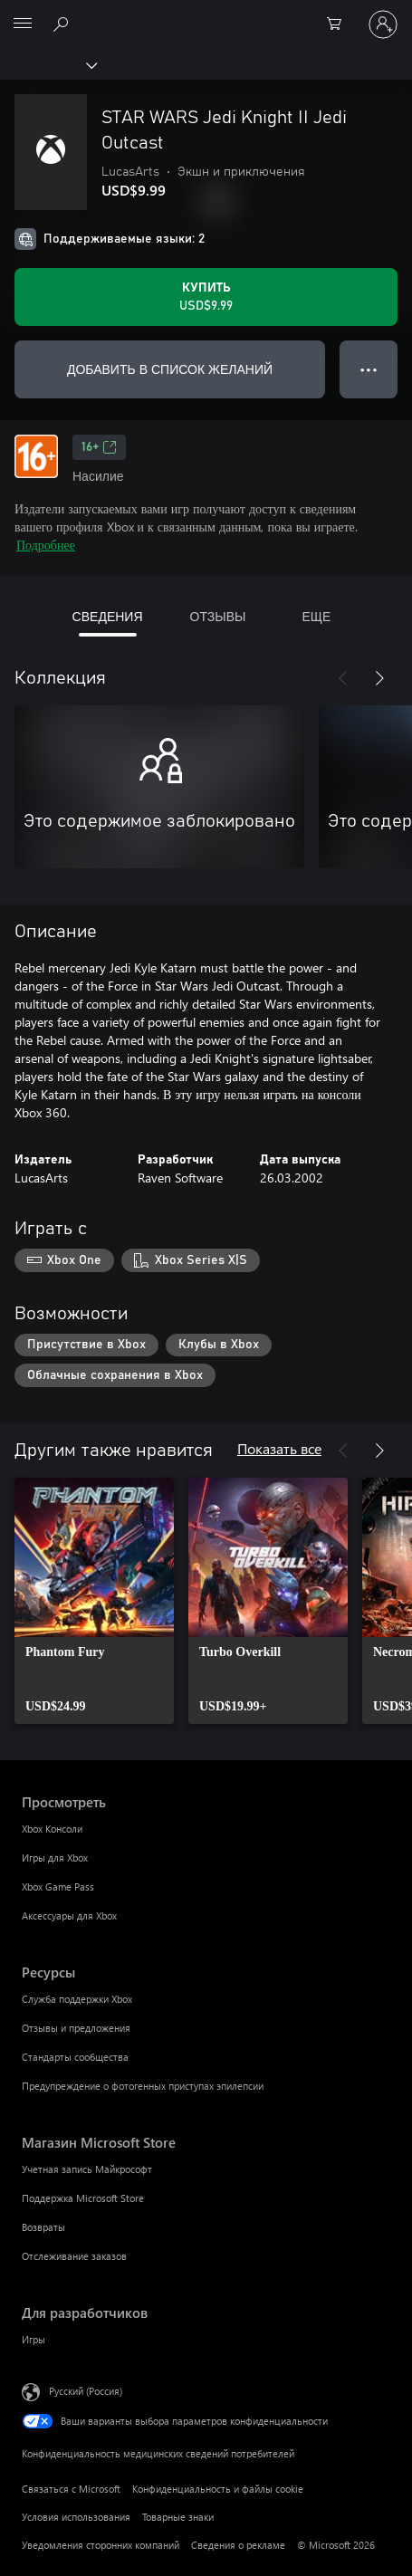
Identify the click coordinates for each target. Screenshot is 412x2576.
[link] (94, 1601)
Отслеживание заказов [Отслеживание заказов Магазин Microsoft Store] (74, 2256)
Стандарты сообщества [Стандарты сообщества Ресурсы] (75, 2057)
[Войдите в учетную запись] (383, 24)
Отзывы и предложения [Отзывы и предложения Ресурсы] (76, 2028)
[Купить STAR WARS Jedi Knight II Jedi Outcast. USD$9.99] (206, 297)
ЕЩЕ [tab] (316, 616)
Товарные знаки (178, 2517)
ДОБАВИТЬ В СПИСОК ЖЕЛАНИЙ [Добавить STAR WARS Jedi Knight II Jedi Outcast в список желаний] (170, 369)
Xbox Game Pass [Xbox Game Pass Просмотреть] (58, 1886)
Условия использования (76, 2517)
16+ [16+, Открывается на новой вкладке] (99, 447)
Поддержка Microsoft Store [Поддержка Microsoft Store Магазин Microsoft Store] (83, 2198)
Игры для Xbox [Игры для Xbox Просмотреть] (55, 1857)
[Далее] (379, 678)
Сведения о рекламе (238, 2545)
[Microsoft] (205, 13)
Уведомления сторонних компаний (100, 2545)
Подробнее (45, 544)
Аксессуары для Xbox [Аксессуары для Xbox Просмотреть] (69, 1915)
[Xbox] (47, 64)
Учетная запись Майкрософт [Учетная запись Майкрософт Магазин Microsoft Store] (87, 2169)
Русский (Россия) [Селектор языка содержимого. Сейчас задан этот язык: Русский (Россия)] (85, 2391)
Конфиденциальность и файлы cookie (217, 2489)
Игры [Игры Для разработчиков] (33, 2339)
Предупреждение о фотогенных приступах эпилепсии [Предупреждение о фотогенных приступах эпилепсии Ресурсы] (142, 2086)
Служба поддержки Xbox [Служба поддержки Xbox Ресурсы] (77, 1999)
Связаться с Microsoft (71, 2489)
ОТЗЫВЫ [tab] (218, 616)
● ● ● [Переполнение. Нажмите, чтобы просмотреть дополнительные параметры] (369, 369)
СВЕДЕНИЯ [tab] (107, 616)
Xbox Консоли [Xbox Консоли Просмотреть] (52, 1828)
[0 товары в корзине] (339, 24)
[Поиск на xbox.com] (63, 23)
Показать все (279, 1448)
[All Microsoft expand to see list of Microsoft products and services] (22, 24)
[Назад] (343, 678)
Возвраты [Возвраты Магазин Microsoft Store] (43, 2227)
